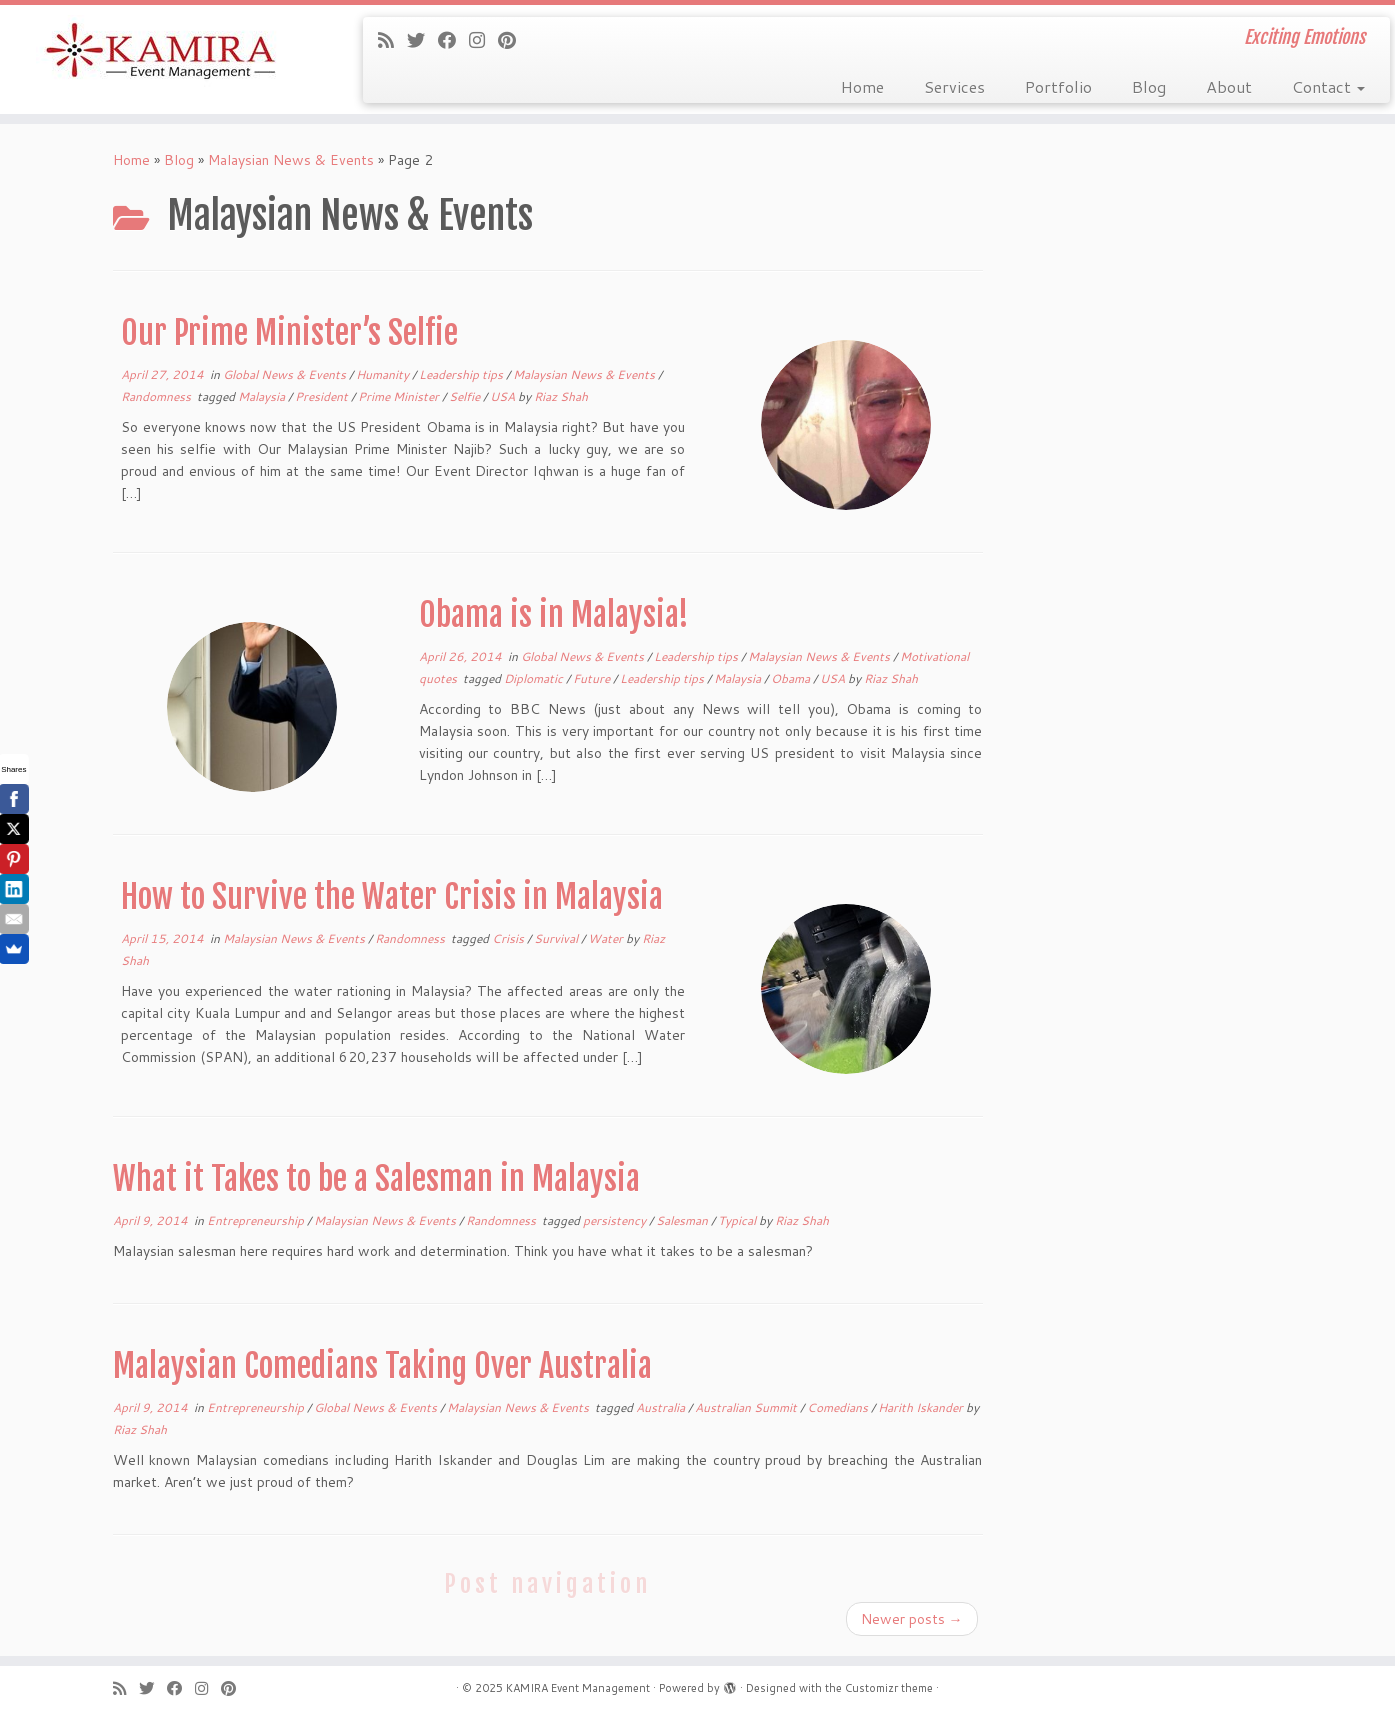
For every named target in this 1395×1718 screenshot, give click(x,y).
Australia (662, 1407)
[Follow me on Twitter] (422, 40)
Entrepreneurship (257, 1220)
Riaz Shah (561, 396)
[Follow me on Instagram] (483, 40)
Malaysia (263, 396)
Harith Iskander (922, 1407)
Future (593, 678)
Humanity (384, 374)
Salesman (683, 1220)
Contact (1328, 86)
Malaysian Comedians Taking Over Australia (382, 1366)
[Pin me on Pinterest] (513, 40)
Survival (557, 938)
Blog (1149, 86)
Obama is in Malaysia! (554, 615)
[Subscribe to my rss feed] (392, 40)
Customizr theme (889, 1688)
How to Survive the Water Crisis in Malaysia (392, 897)
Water (607, 938)
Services (954, 86)
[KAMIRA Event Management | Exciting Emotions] (161, 52)
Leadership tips (462, 374)
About (1229, 86)
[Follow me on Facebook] (453, 40)
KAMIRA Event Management (578, 1688)
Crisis (509, 938)
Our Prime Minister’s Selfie (289, 333)
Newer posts (912, 1619)
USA (504, 396)
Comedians (839, 1407)
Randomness (157, 396)
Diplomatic (535, 678)
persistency (616, 1220)
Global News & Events (286, 374)
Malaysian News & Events (291, 160)
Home (862, 86)
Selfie (466, 396)
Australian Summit (747, 1407)
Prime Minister (400, 396)
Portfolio (1058, 86)
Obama (792, 678)
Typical (738, 1220)
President (323, 396)
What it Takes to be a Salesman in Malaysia (376, 1179)
